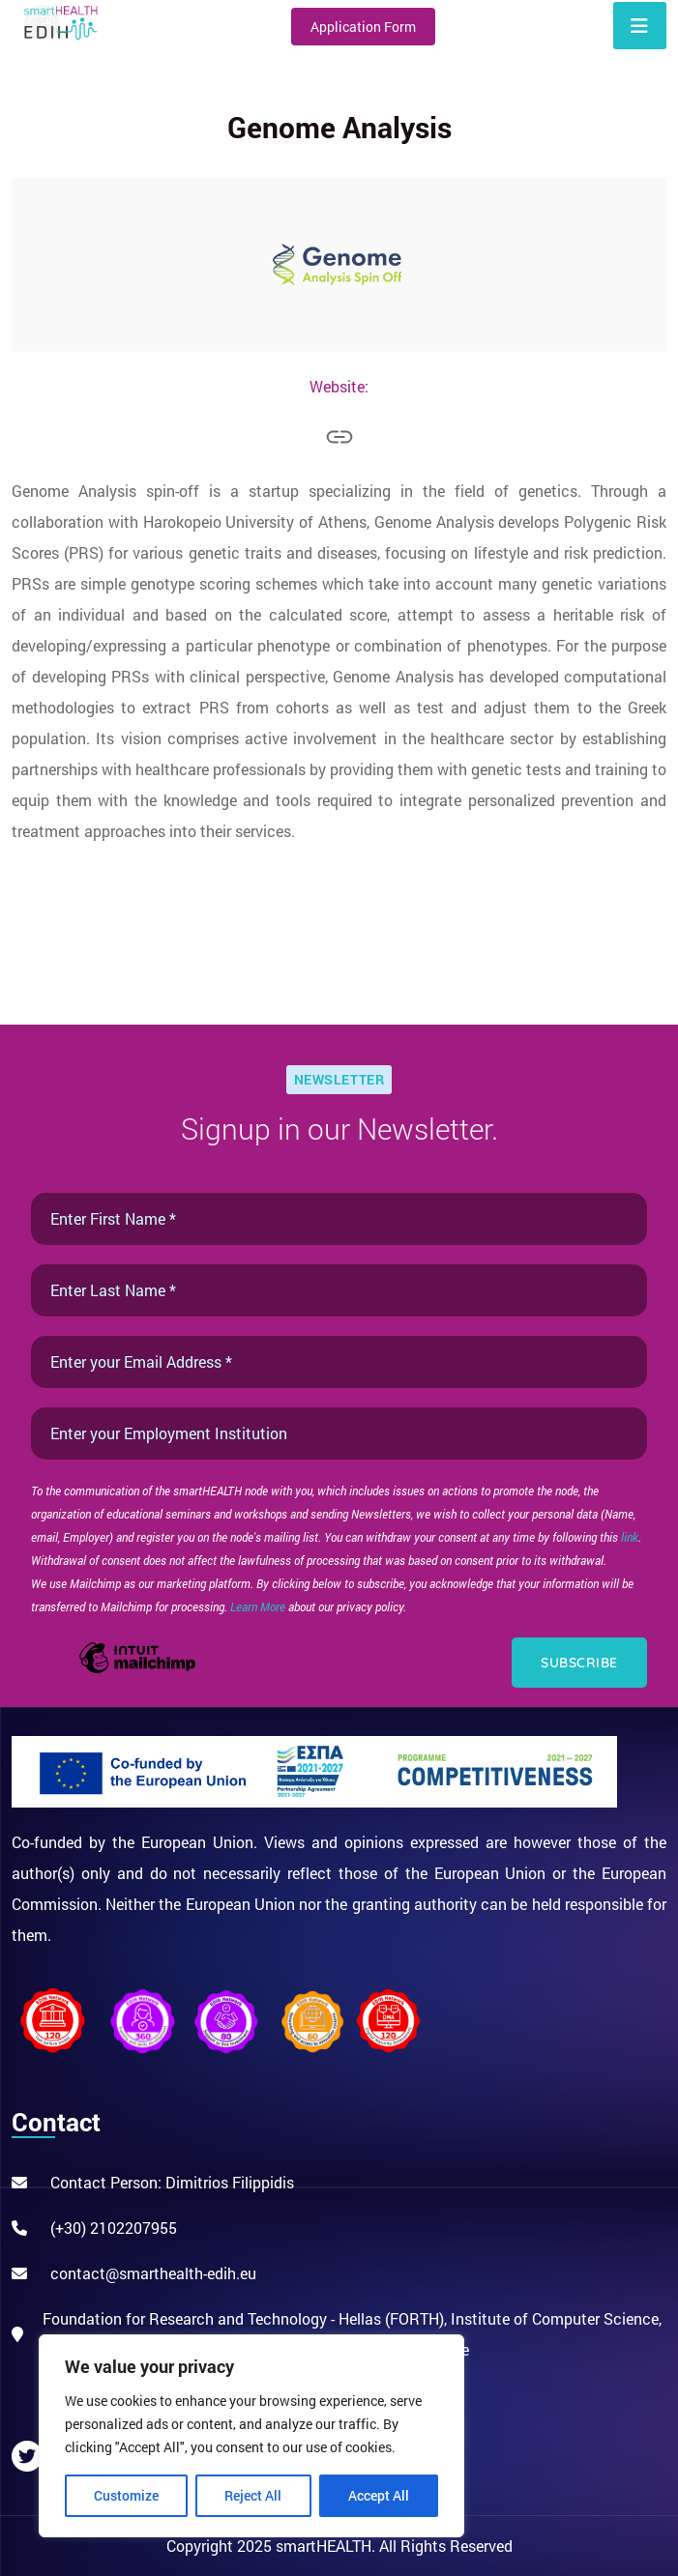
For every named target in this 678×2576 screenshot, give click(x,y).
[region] (251, 2435)
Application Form (363, 26)
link (629, 1537)
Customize (126, 2495)
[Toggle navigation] (639, 25)
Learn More (259, 1606)
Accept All (378, 2495)
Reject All (252, 2495)
